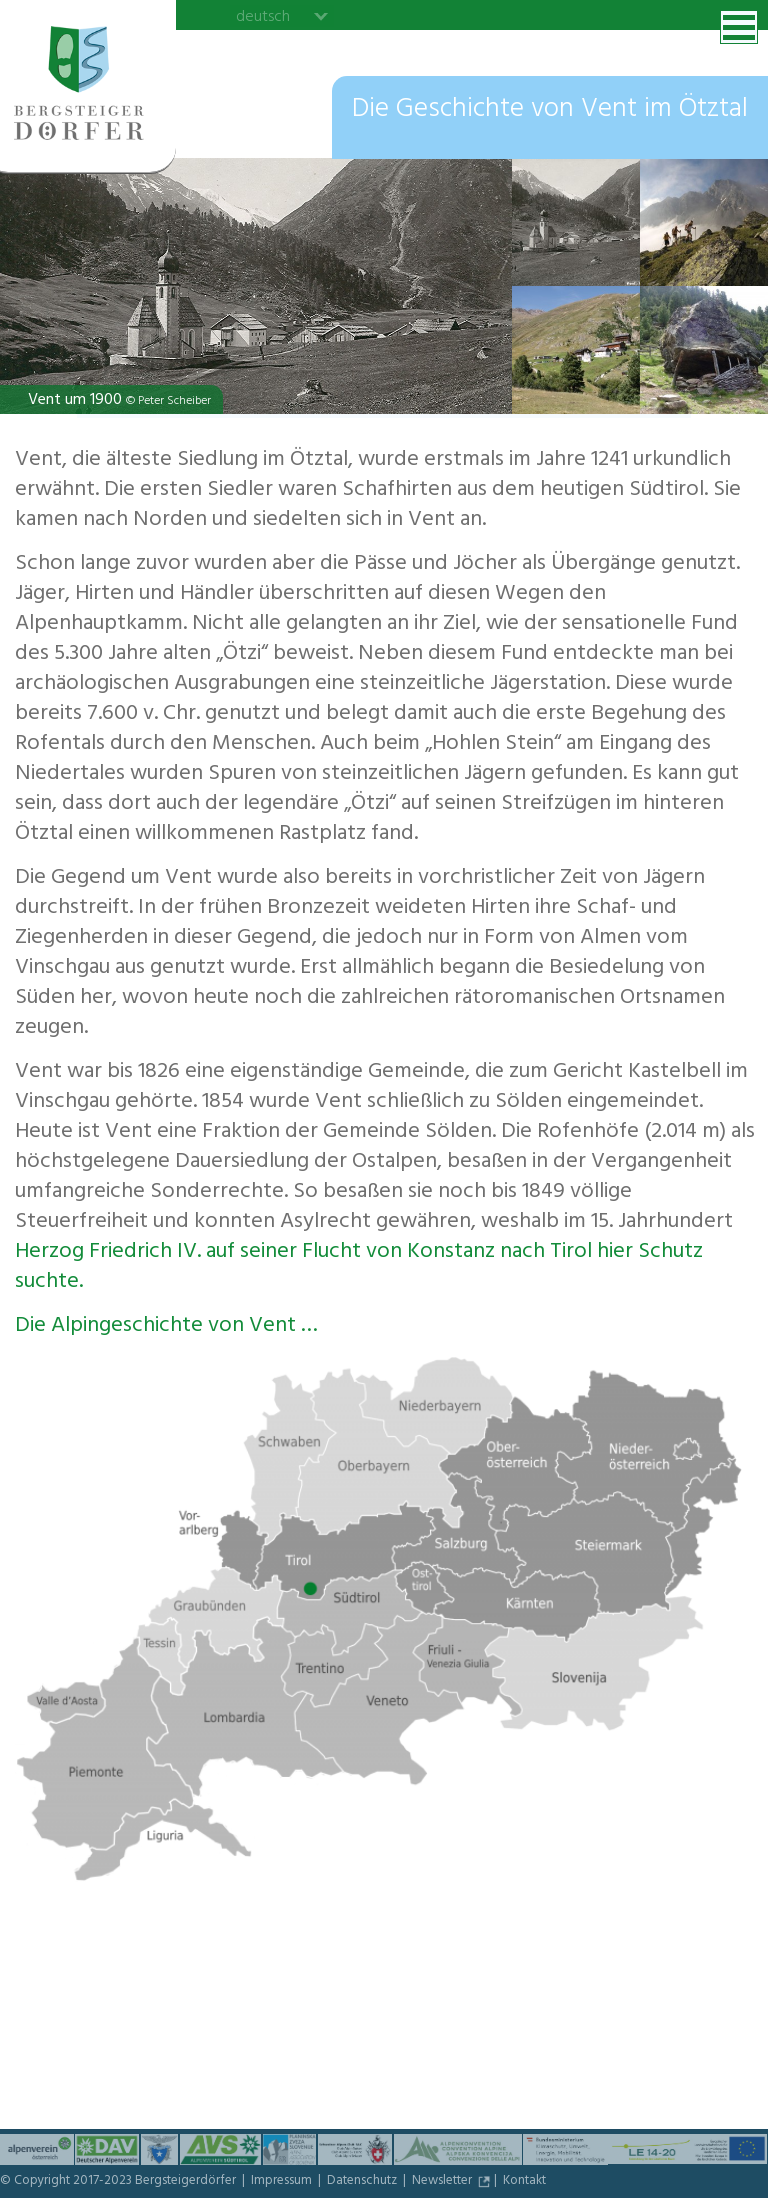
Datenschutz (363, 2182)
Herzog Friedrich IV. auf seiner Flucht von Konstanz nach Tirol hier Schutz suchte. (359, 1268)
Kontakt (524, 2182)
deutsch (263, 16)
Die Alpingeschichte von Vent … (166, 1327)
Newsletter (443, 2182)
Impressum (283, 2182)
